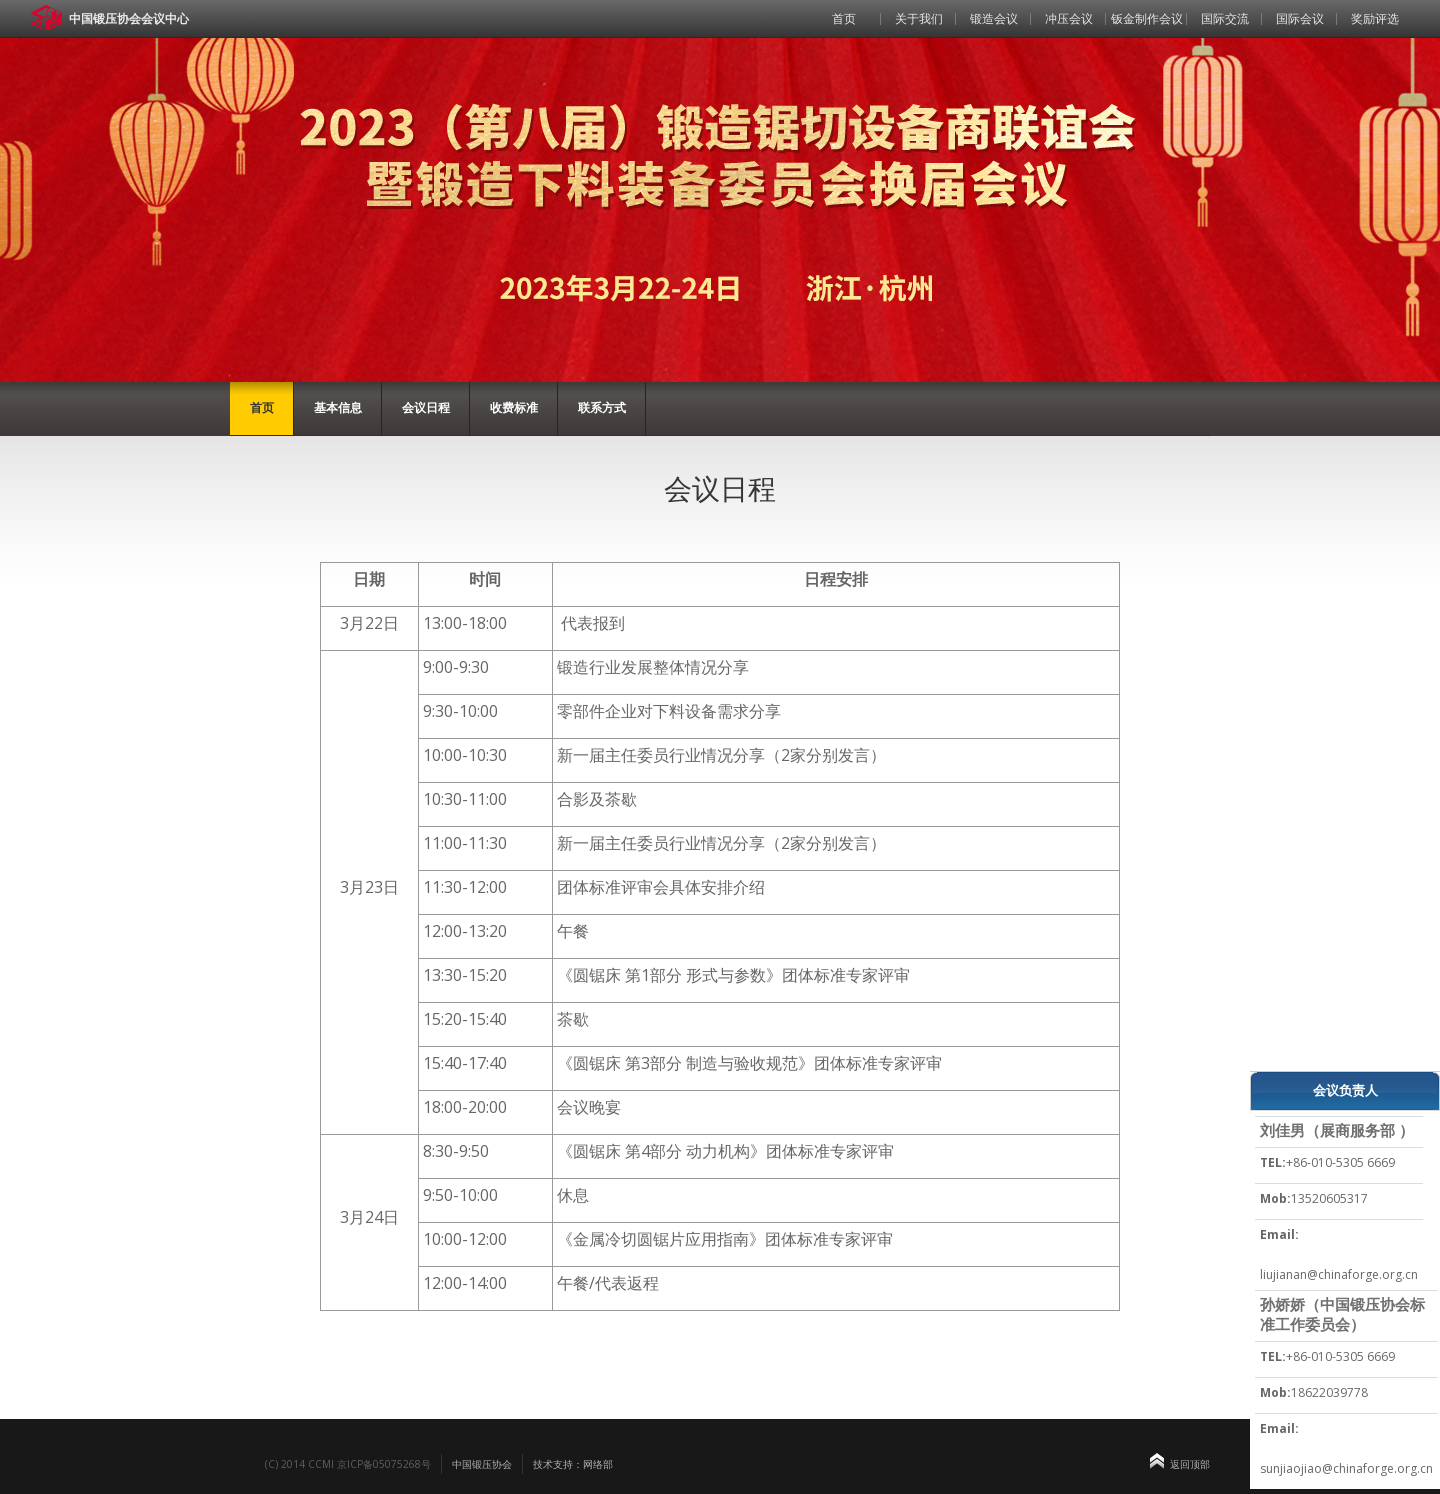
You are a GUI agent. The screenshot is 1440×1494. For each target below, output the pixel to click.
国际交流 (1225, 18)
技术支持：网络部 (573, 1464)
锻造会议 (994, 18)
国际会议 (1300, 18)
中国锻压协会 (482, 1464)
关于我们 (919, 18)
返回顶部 (1190, 1464)
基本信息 (338, 407)
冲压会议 (1069, 18)
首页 (844, 18)
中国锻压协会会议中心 (129, 18)
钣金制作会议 (1147, 18)
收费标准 (514, 407)
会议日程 (426, 407)
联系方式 (602, 407)
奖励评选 (1375, 18)
